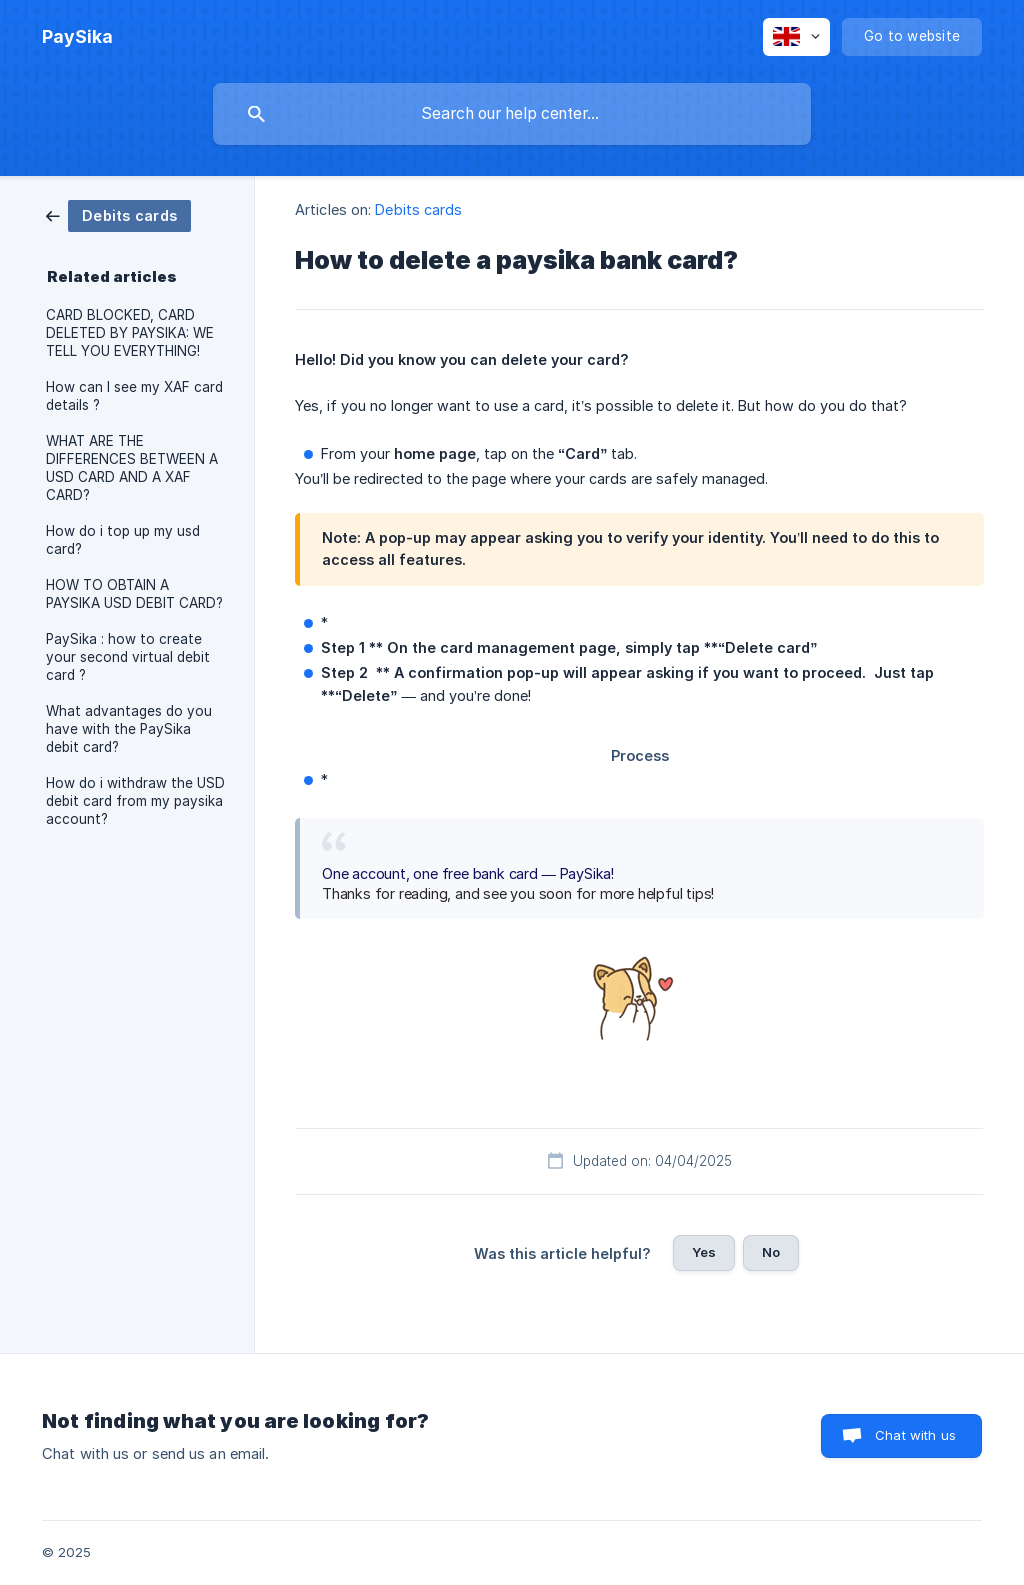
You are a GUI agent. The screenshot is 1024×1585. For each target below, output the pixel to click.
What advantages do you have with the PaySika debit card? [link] (129, 729)
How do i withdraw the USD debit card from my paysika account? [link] (135, 801)
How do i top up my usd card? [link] (123, 540)
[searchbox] (512, 114)
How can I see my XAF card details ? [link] (134, 396)
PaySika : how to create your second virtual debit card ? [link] (128, 657)
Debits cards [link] (418, 209)
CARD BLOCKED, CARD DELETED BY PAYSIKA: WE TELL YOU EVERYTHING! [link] (130, 333)
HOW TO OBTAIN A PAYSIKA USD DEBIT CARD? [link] (134, 594)
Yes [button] (704, 1252)
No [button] (771, 1252)
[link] (118, 214)
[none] (77, 37)
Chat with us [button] (915, 1435)
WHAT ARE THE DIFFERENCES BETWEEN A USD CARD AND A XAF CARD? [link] (132, 468)
